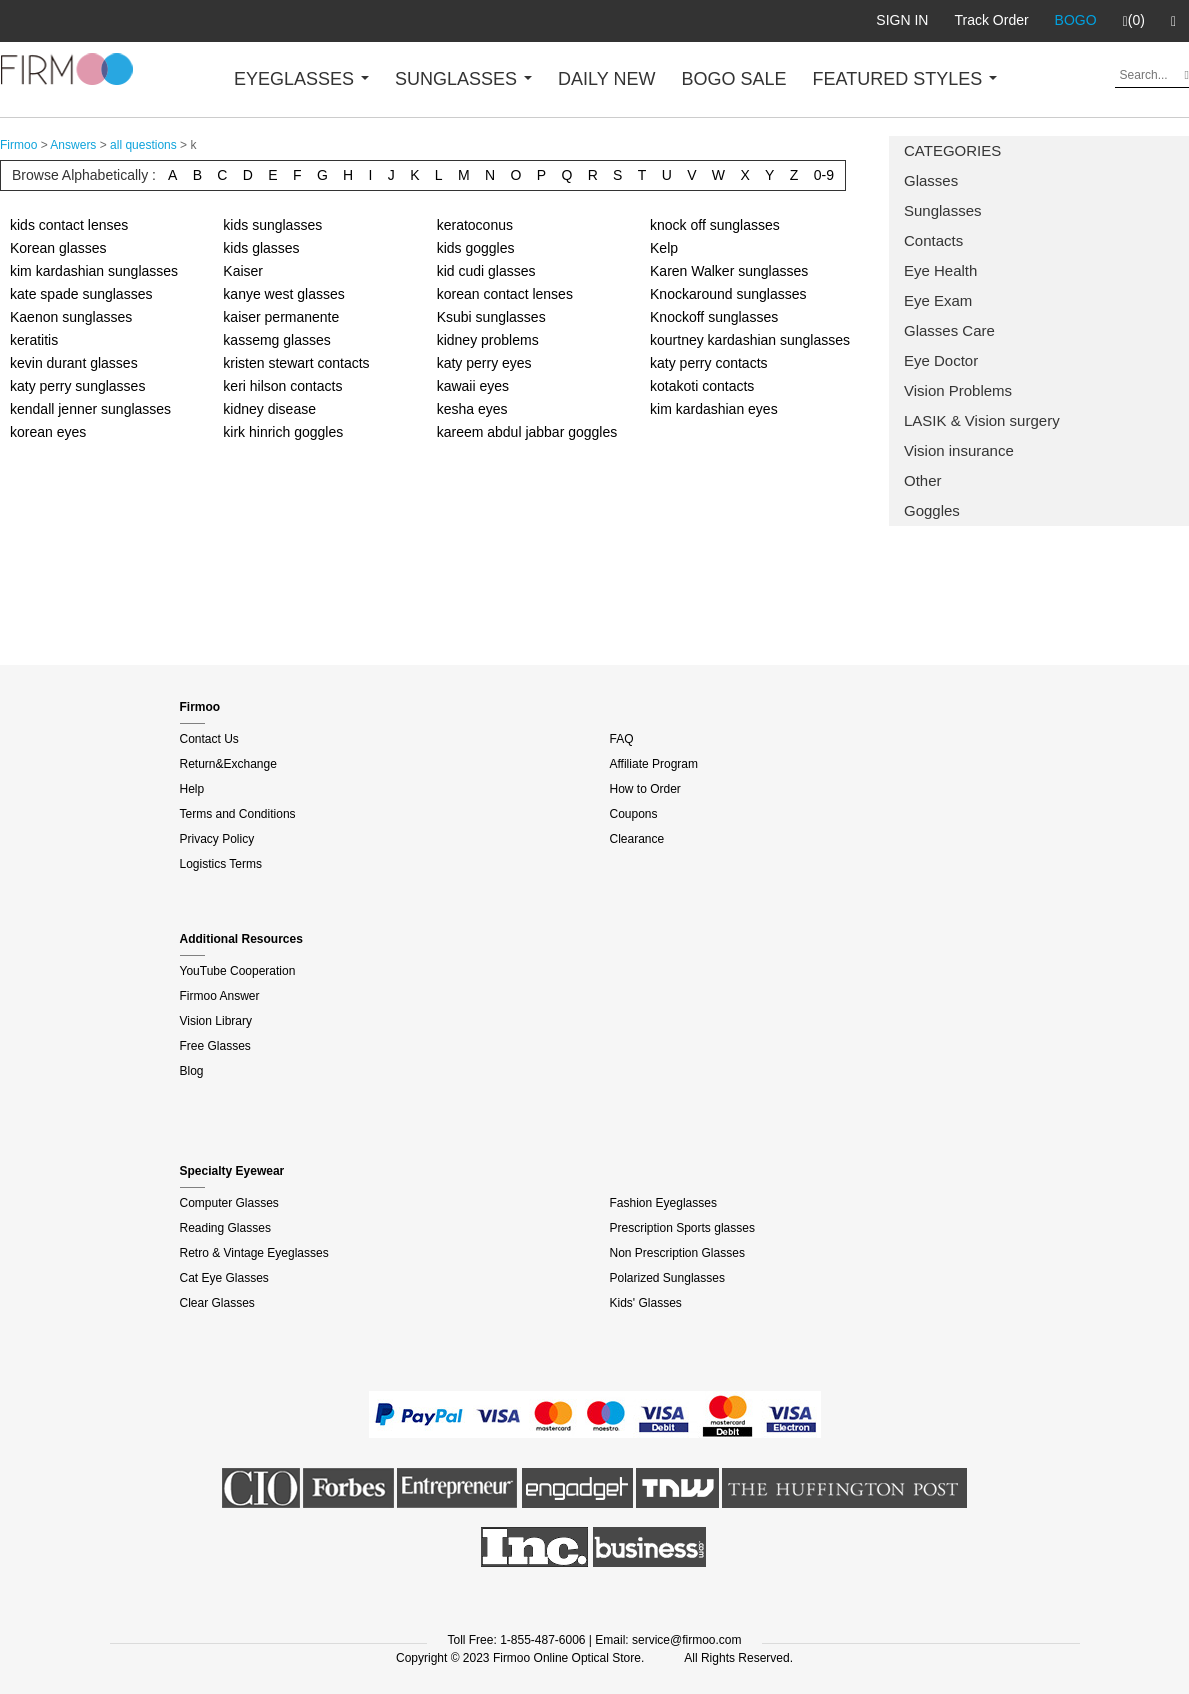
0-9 (824, 175)
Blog (192, 1071)
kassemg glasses (276, 340)
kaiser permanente (281, 317)
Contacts (933, 240)
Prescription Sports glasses (682, 1228)
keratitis (34, 340)
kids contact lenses (69, 225)
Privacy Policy (217, 839)
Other (923, 480)
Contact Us (209, 739)
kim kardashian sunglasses (94, 271)
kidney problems (488, 340)
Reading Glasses (225, 1228)
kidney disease (269, 409)
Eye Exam (938, 300)
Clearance (637, 839)
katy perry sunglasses (77, 386)
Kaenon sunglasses (71, 317)
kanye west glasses (283, 294)
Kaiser (243, 271)
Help (192, 789)
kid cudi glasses (486, 271)
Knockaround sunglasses (728, 294)
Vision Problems (958, 390)
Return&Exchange (228, 764)
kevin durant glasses (74, 363)
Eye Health (940, 270)
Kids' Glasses (646, 1303)
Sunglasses (943, 210)
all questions (143, 145)
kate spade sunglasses (81, 294)
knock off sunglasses (715, 225)
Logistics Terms (221, 864)
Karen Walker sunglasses (729, 271)
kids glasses (261, 248)
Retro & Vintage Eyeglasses (254, 1253)
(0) (1134, 21)
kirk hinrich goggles (283, 432)
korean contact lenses (505, 294)
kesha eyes (472, 409)
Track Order (991, 20)
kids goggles (476, 248)
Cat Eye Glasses (224, 1278)
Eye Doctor (941, 360)
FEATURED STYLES (905, 79)
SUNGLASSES (463, 79)
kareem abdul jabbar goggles (527, 432)
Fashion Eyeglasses (663, 1203)
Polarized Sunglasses (667, 1278)
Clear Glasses (217, 1303)
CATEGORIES (952, 150)
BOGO (1076, 20)
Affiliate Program (654, 764)
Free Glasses (215, 1046)
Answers (73, 145)
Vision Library (216, 1021)
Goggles (932, 510)
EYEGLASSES (301, 79)
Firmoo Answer (220, 996)
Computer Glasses (229, 1203)
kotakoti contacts (702, 386)
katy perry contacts (709, 363)
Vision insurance (959, 450)
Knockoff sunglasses (714, 317)
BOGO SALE (733, 79)
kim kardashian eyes (714, 409)
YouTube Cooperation (238, 971)
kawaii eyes (473, 386)
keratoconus (475, 225)
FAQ (622, 739)
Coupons (634, 814)
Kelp (664, 248)
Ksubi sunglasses (491, 317)
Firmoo (18, 145)
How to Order (645, 789)
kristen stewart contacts (296, 363)
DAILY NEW (606, 79)
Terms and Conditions (238, 814)
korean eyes (48, 432)
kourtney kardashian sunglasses (750, 340)
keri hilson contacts (282, 386)
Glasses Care (949, 330)
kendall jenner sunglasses (90, 409)
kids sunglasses (272, 225)
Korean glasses (58, 248)
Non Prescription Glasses (677, 1253)
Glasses (931, 180)
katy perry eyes (484, 363)
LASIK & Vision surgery (982, 420)
